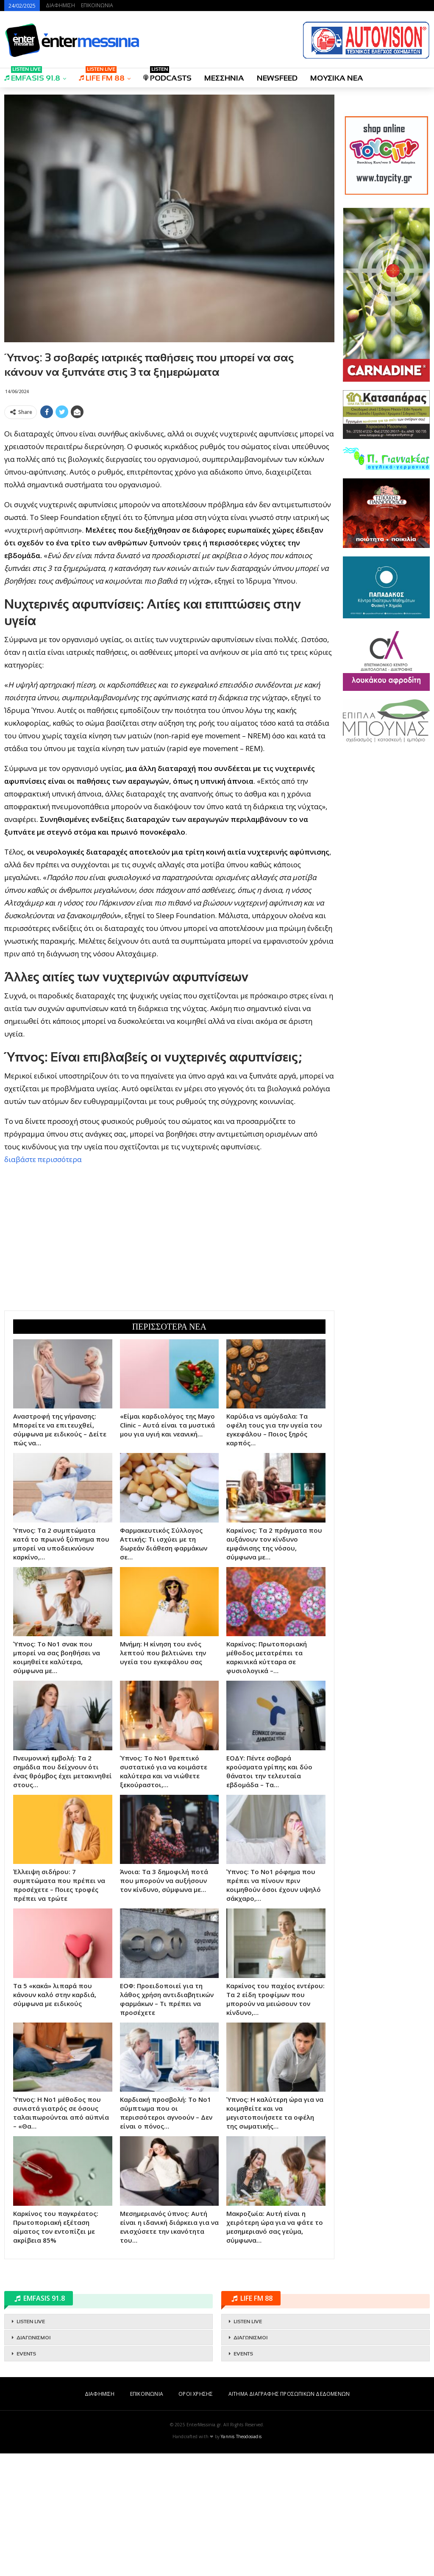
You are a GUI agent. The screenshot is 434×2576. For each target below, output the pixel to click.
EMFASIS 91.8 (32, 75)
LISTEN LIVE (31, 2444)
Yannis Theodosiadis (241, 2559)
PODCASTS (167, 75)
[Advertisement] (169, 481)
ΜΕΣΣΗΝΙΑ (224, 78)
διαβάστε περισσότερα (43, 1282)
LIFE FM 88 (102, 75)
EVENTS (26, 2476)
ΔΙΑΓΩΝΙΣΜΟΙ (33, 2460)
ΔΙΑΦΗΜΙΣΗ (60, 5)
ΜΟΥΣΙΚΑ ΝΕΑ (336, 78)
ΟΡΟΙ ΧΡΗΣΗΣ (195, 2516)
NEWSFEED (277, 78)
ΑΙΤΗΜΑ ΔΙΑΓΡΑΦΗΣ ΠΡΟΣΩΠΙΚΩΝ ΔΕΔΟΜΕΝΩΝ (289, 2516)
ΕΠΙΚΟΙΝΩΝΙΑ (97, 5)
